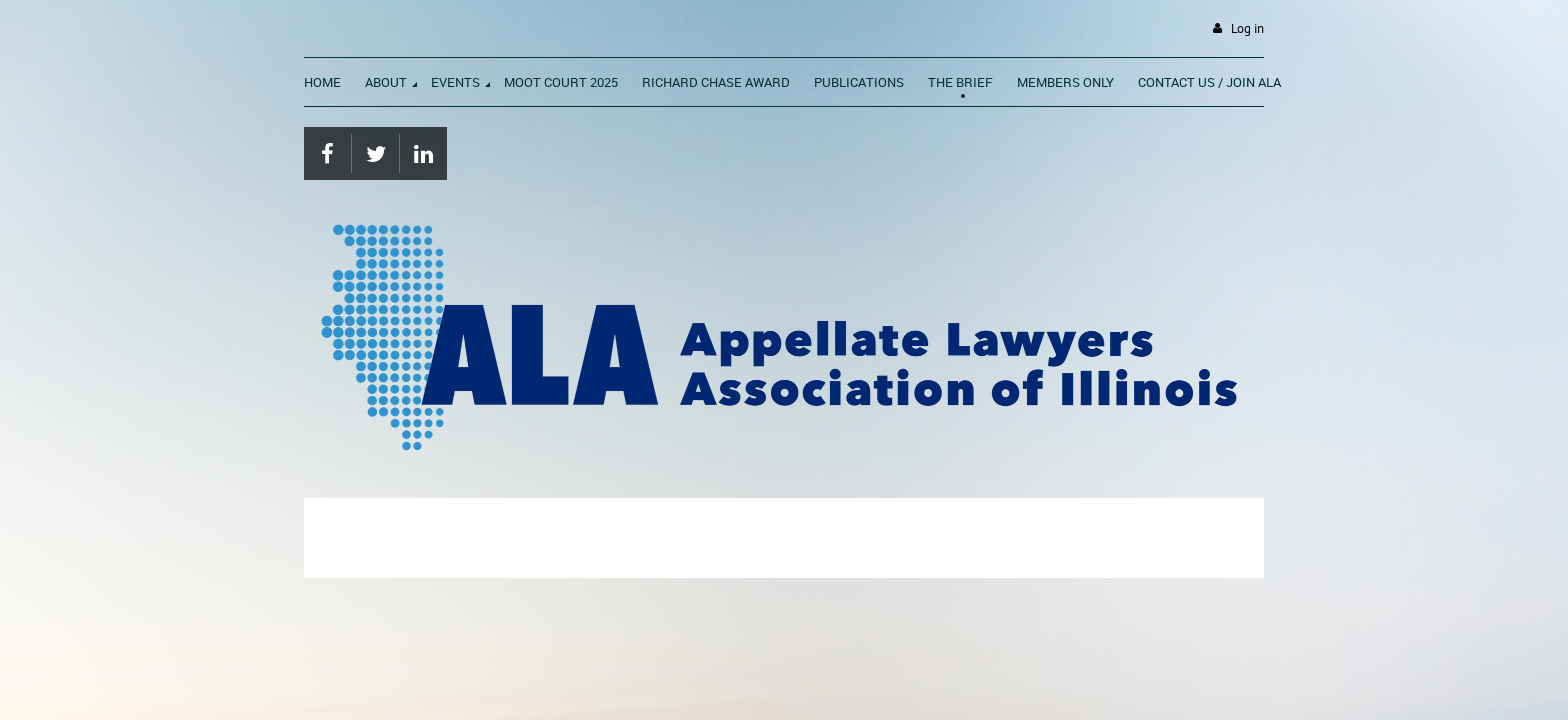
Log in (1247, 28)
